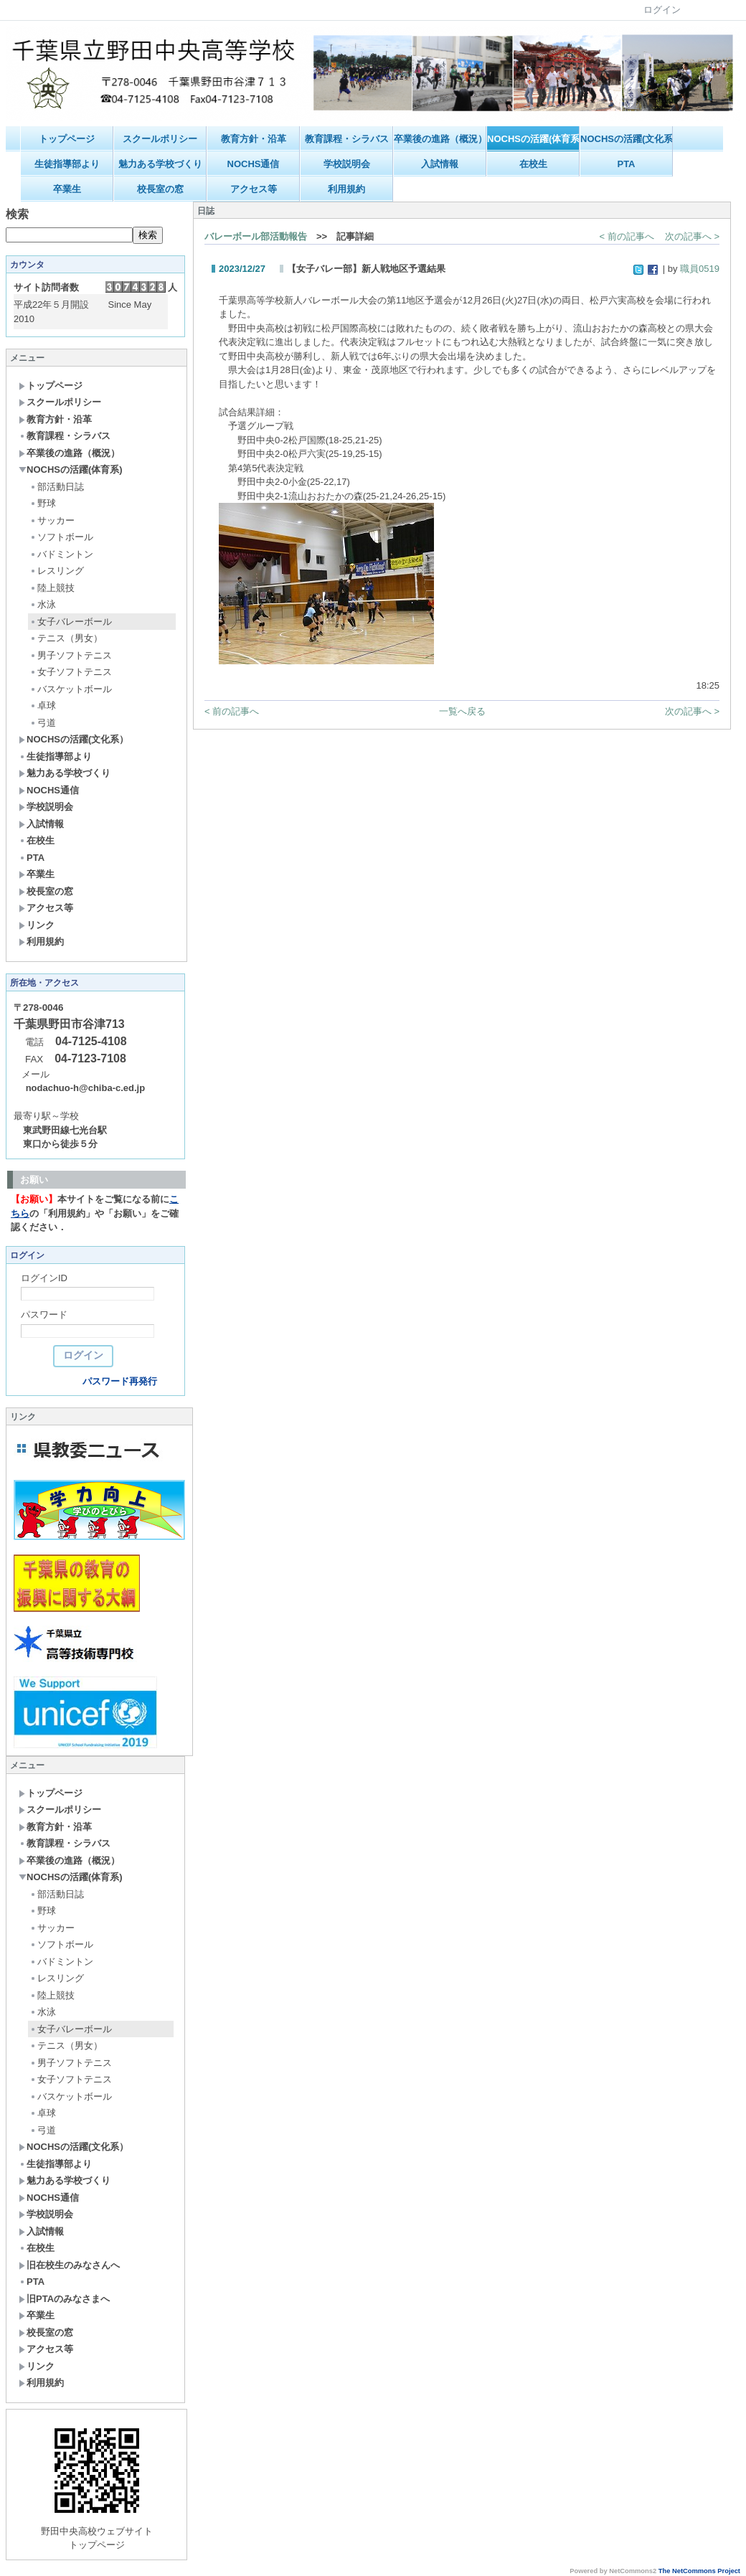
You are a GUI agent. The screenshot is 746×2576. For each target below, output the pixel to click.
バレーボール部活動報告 (255, 236)
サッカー (52, 520)
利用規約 (346, 189)
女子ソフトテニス (70, 671)
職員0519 (699, 268)
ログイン (662, 9)
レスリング (56, 570)
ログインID (44, 1278)
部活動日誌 (56, 486)
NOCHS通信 (253, 164)
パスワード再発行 (119, 1381)
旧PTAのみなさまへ (64, 2298)
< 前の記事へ (627, 236)
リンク (37, 925)
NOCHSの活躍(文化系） (626, 138)
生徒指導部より (67, 164)
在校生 (533, 164)
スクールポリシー (160, 138)
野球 (42, 503)
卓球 (42, 705)
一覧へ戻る (462, 711)
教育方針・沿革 (253, 138)
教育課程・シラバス (347, 138)
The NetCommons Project (699, 2571)
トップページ (67, 138)
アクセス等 (253, 189)
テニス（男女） (66, 638)
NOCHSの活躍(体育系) (533, 138)
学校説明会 (347, 164)
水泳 (42, 604)
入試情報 (439, 164)
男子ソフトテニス (70, 655)
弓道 (42, 722)
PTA (626, 164)
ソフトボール (61, 537)
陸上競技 (52, 587)
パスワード (44, 1314)
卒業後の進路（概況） (440, 138)
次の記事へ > (692, 236)
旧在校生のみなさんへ (69, 2265)
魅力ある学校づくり (160, 164)
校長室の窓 (160, 189)
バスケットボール (70, 689)
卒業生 (67, 189)
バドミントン (61, 554)
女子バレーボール (70, 621)
